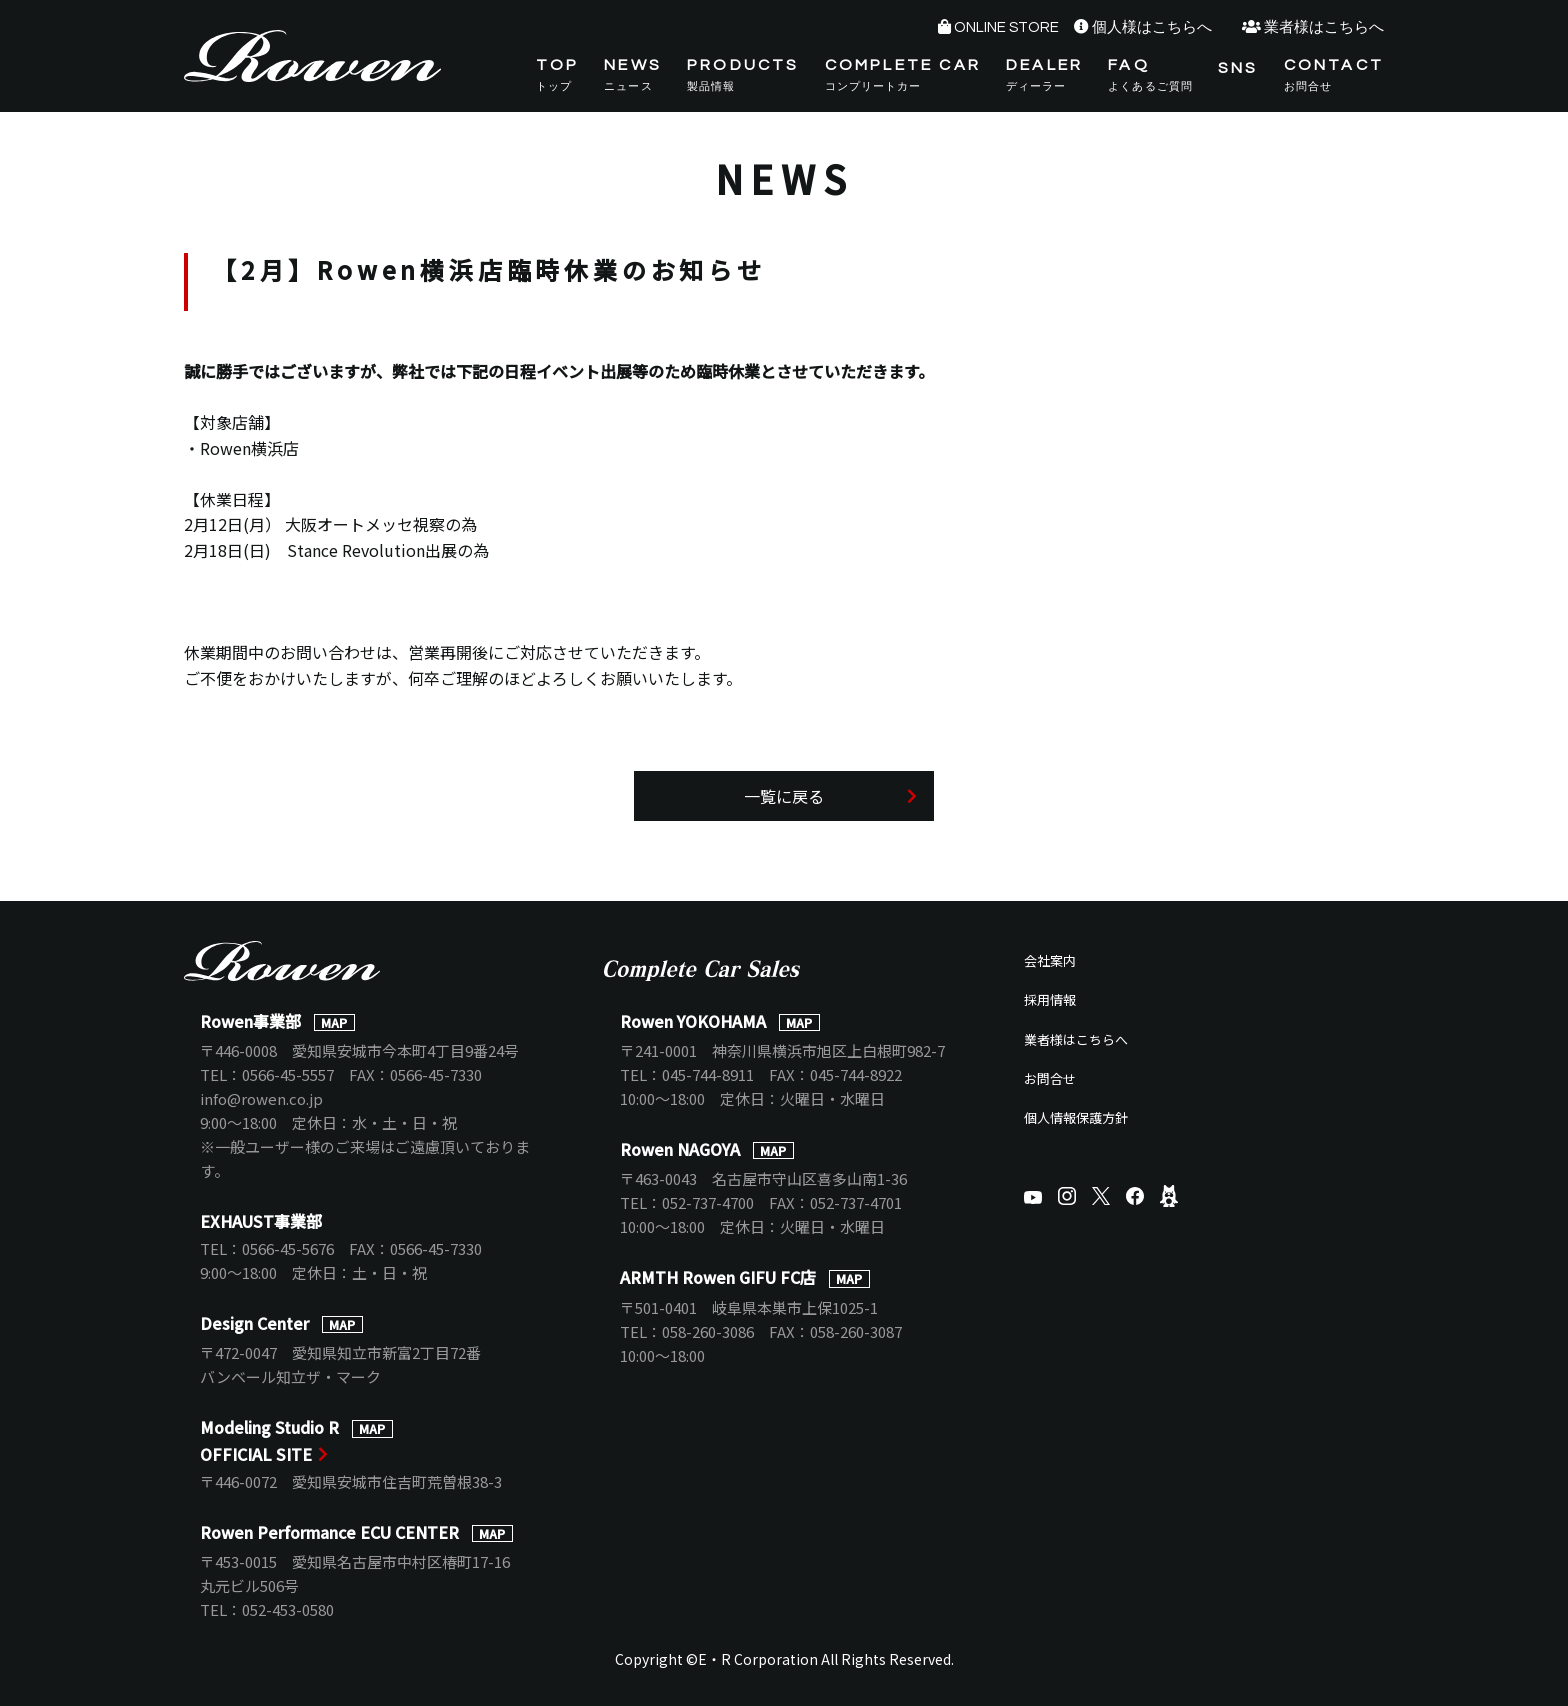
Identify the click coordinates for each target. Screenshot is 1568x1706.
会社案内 (1050, 960)
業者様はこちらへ (1324, 27)
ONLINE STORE (1006, 27)
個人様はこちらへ (1152, 27)
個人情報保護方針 (1076, 1117)
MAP (334, 1022)
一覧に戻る (784, 796)
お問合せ (1050, 1078)
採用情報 (1050, 999)
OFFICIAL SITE (256, 1454)
